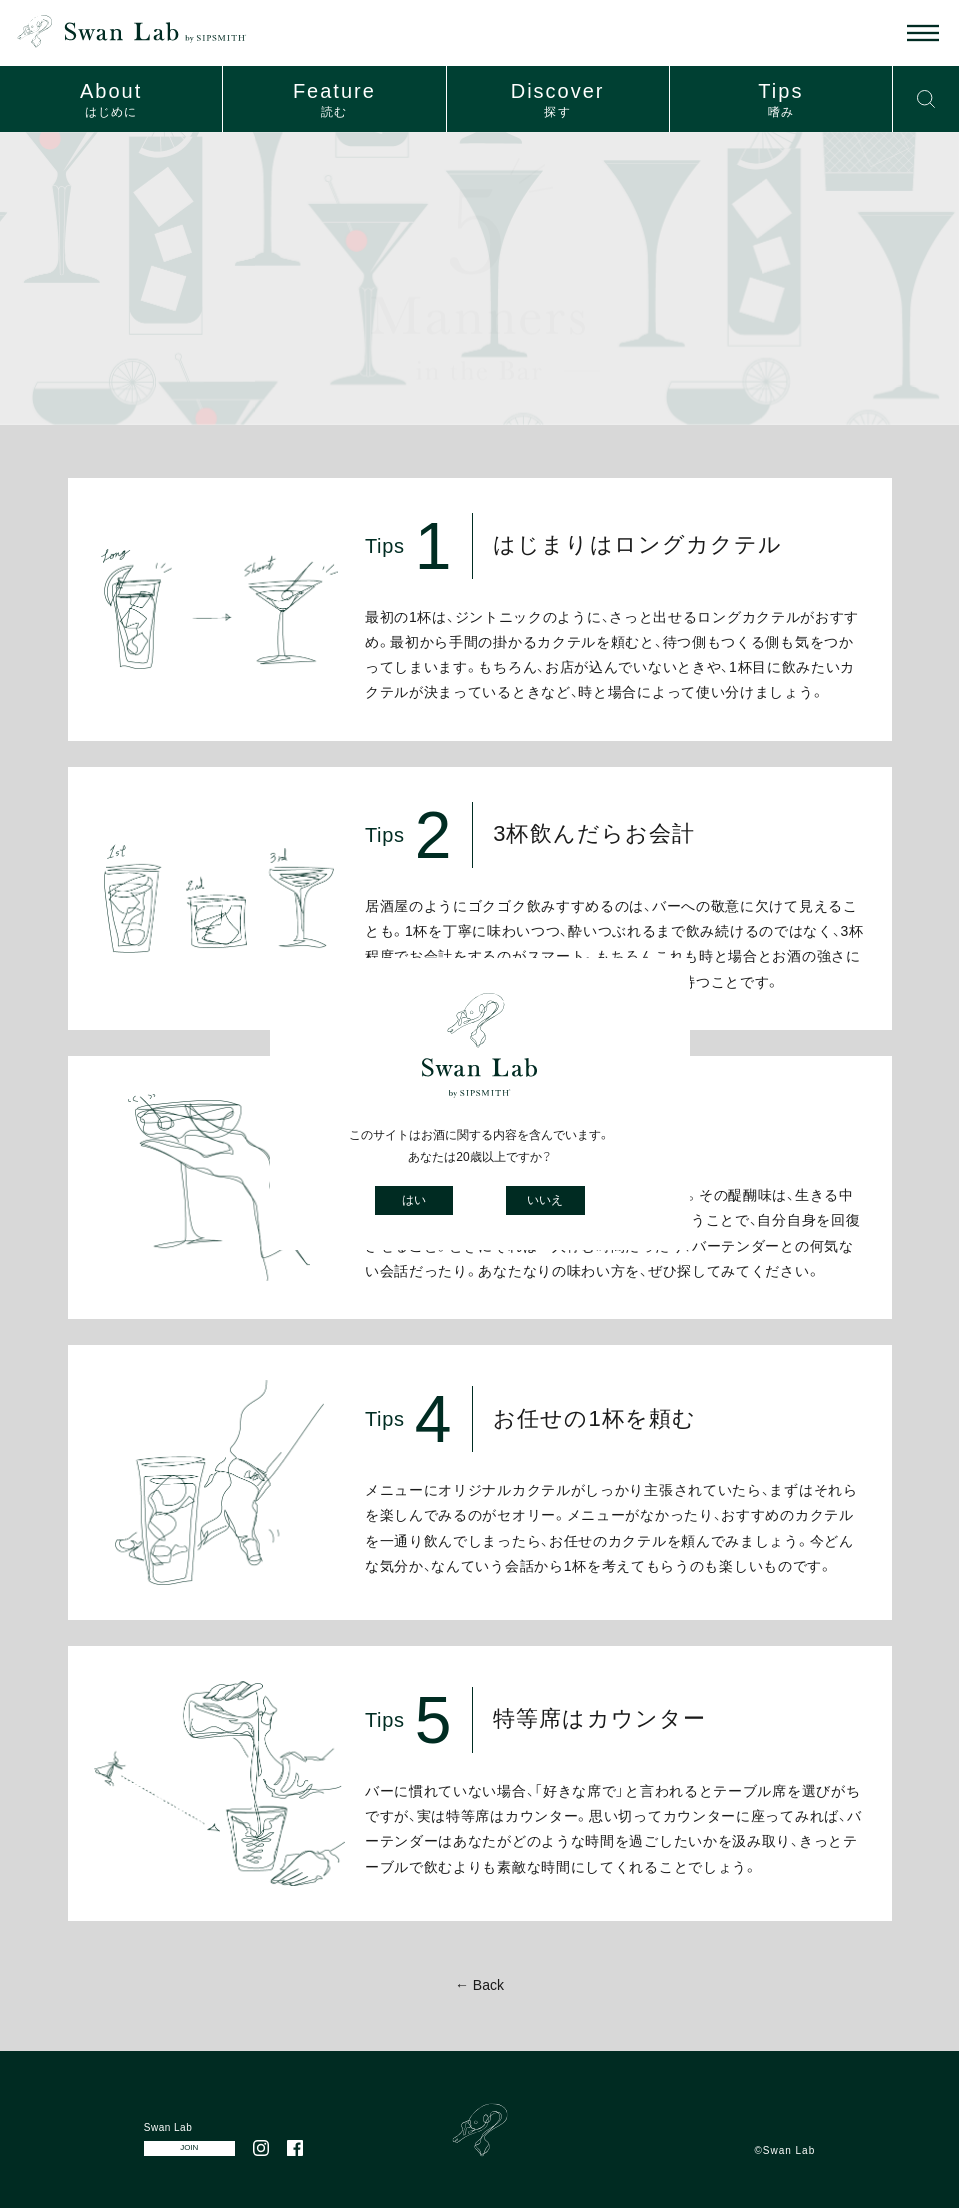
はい (414, 1200)
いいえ (545, 1200)
